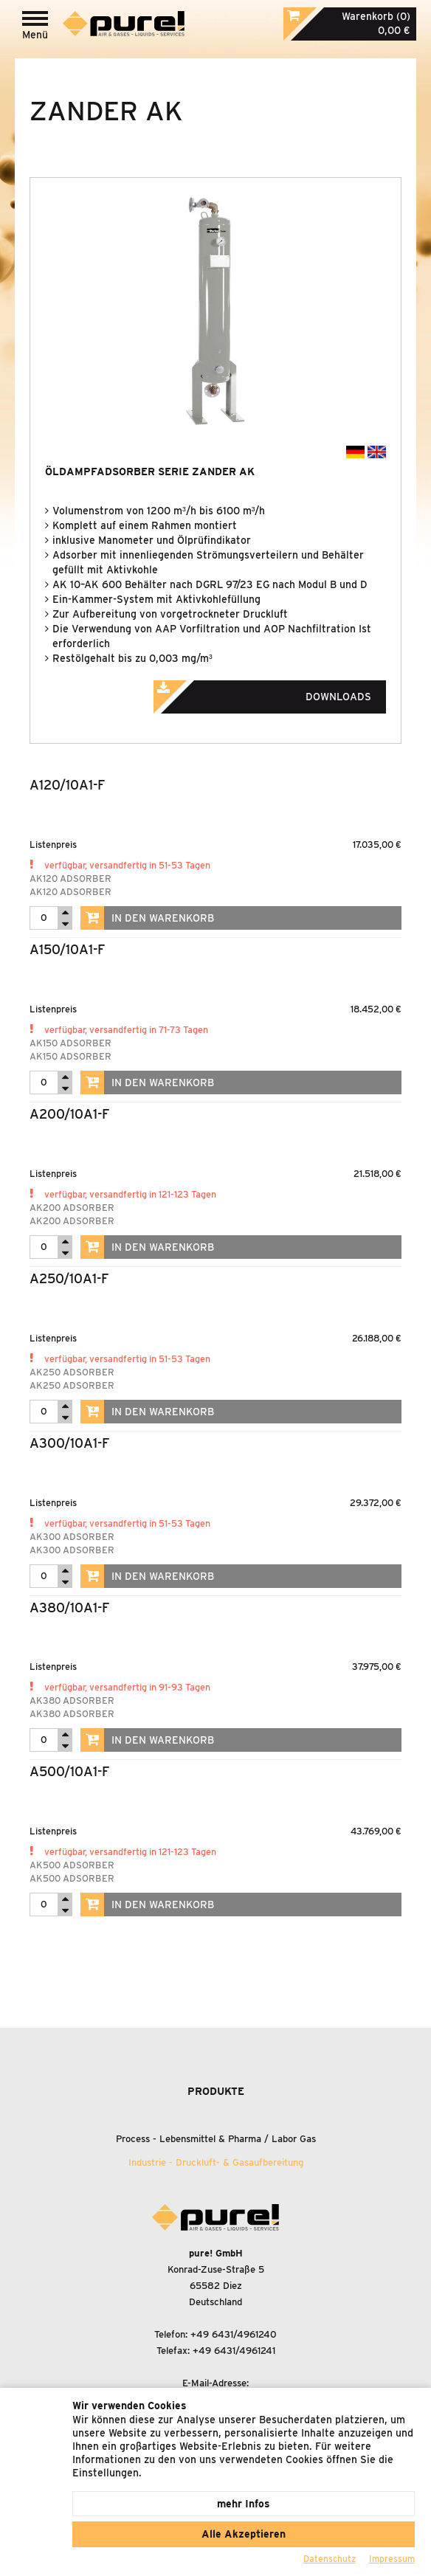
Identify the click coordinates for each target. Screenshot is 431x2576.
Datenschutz (329, 2558)
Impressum (392, 2558)
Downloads (282, 692)
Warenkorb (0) (376, 16)
